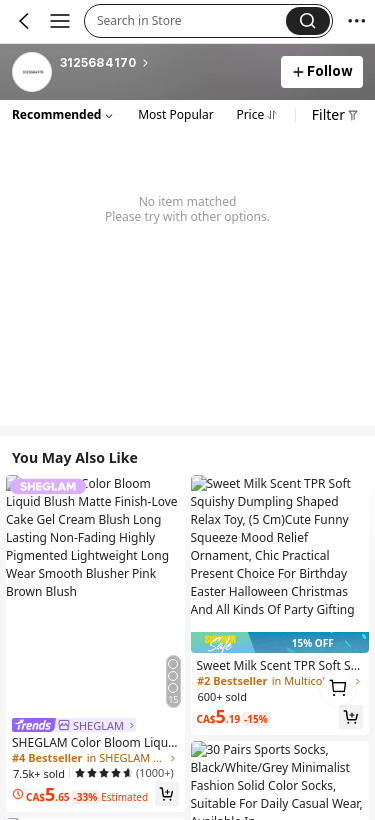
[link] (33, 73)
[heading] (164, 63)
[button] (191, 21)
